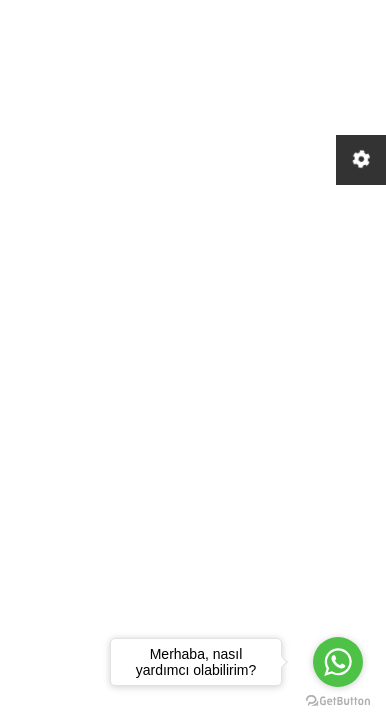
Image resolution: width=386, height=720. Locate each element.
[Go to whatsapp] (338, 662)
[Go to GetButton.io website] (338, 700)
